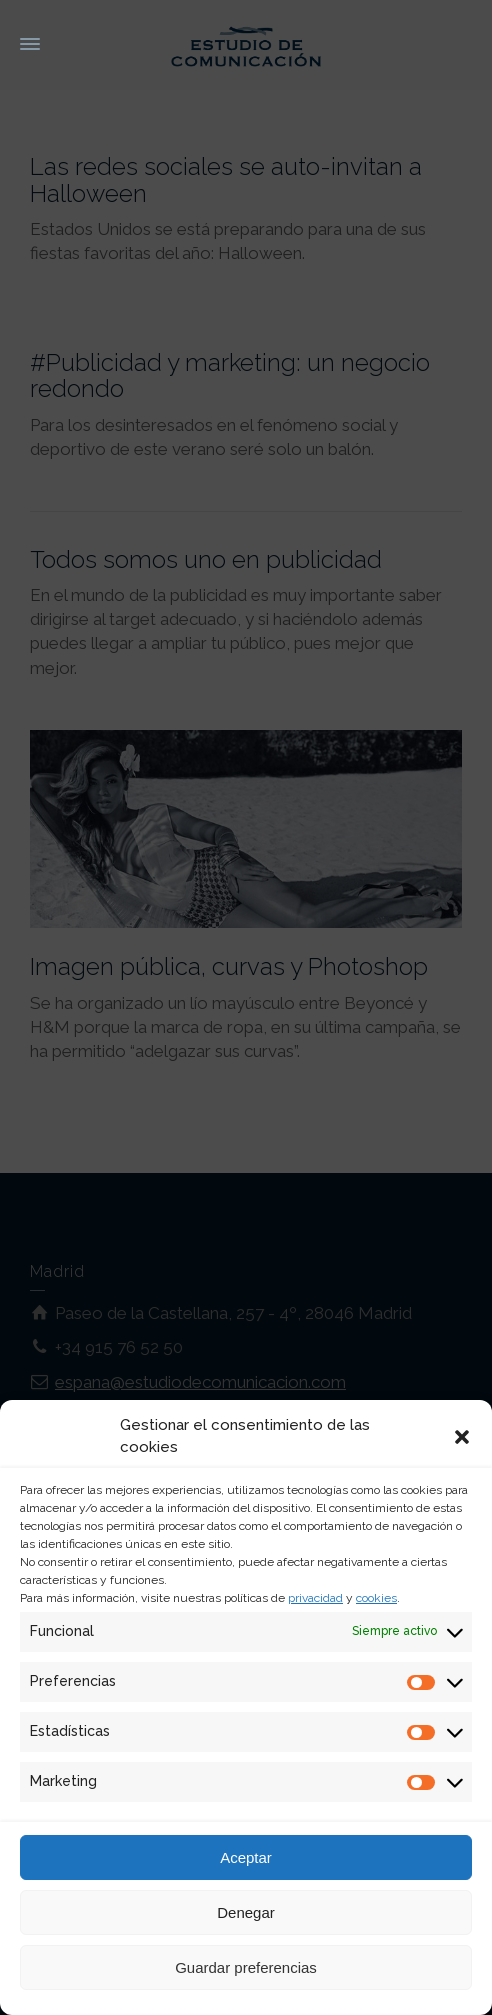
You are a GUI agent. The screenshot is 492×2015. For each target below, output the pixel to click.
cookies (376, 1598)
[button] (462, 1437)
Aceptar (246, 1857)
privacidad (315, 1598)
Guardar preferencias (246, 1967)
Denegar (246, 1912)
